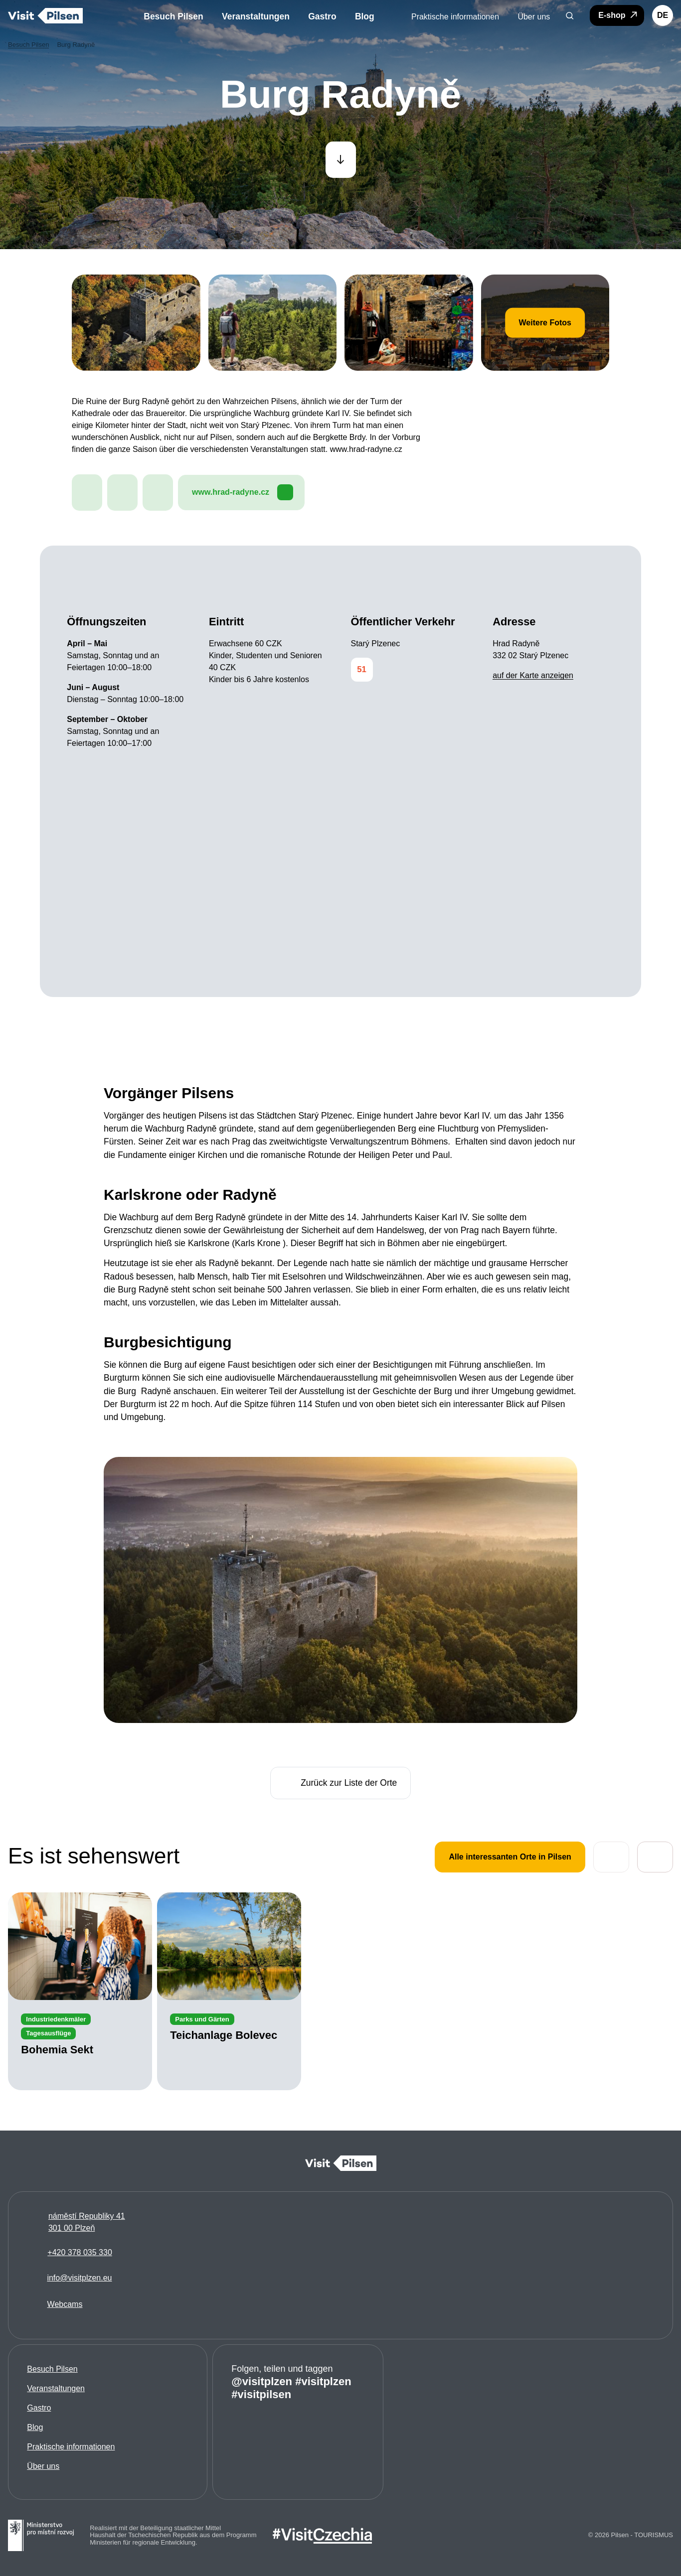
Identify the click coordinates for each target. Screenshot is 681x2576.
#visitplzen (323, 2381)
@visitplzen (261, 2381)
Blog (35, 2427)
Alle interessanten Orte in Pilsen (510, 1857)
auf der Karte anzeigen (533, 676)
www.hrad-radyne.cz (242, 493)
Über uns (43, 2466)
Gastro (39, 2408)
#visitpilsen (261, 2394)
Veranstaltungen (56, 2388)
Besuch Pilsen (52, 2369)
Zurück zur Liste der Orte (340, 1783)
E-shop (618, 15)
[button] (570, 15)
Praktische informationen (71, 2446)
